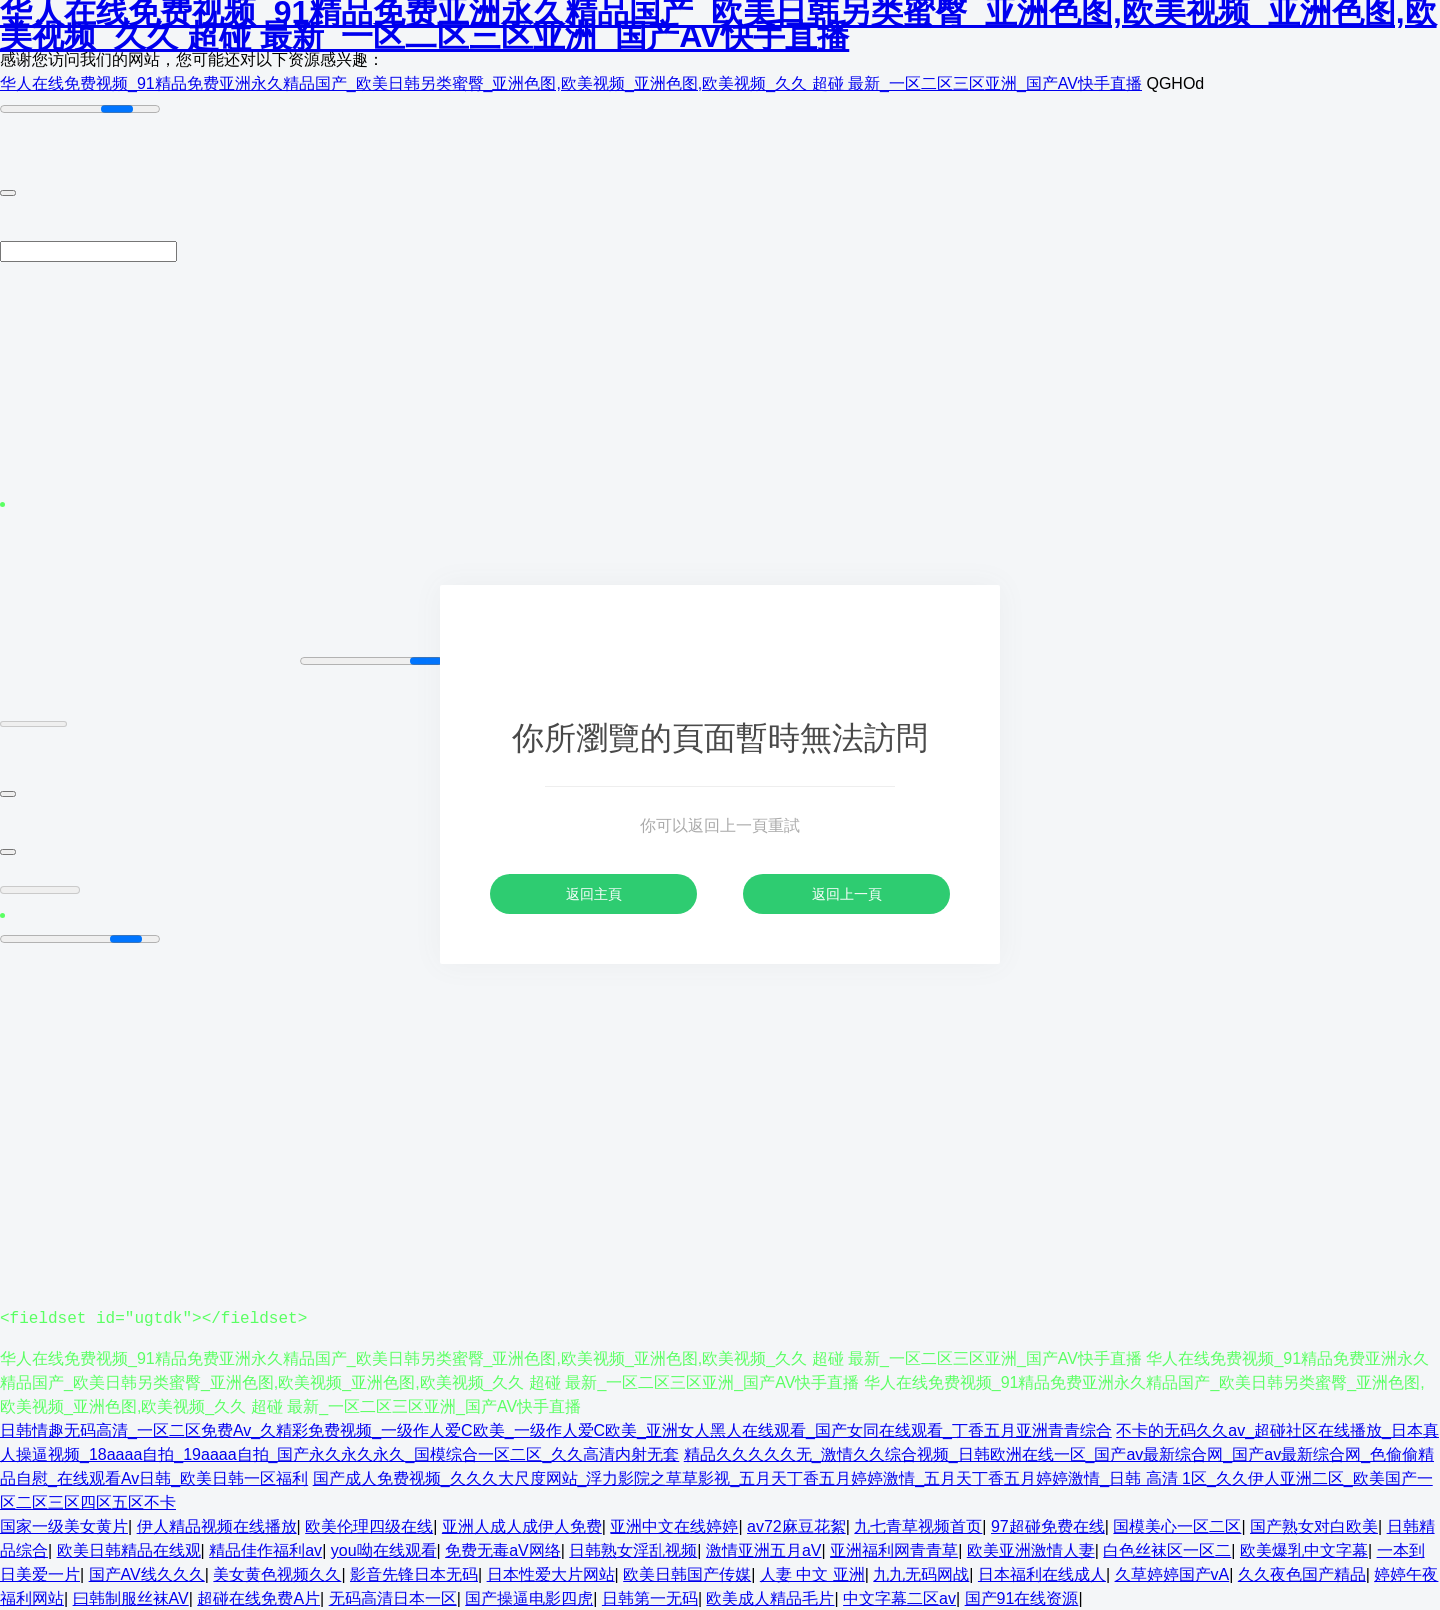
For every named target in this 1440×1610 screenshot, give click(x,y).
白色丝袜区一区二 (1167, 1549)
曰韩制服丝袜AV (131, 1597)
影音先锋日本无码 (414, 1573)
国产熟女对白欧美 (1314, 1525)
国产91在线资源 (1022, 1597)
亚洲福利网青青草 (894, 1549)
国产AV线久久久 (147, 1573)
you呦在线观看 (384, 1549)
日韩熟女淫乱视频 (633, 1549)
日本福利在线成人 (1042, 1573)
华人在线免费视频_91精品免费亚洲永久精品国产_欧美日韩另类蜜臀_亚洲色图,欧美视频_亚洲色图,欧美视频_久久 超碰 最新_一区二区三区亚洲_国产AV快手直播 (571, 83)
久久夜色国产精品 (1302, 1573)
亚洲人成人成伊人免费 (522, 1525)
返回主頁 (594, 894)
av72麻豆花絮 (796, 1525)
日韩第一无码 (650, 1597)
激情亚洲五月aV (764, 1549)
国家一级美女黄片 (64, 1525)
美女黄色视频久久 (277, 1573)
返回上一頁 (847, 894)
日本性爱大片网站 (551, 1573)
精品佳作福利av (265, 1549)
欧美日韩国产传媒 (687, 1573)
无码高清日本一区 (393, 1597)
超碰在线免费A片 (258, 1597)
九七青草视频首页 (918, 1525)
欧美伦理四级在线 (369, 1525)
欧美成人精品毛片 (770, 1597)
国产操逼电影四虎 (529, 1597)
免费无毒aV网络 (503, 1549)
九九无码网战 (921, 1573)
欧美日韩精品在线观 (129, 1549)
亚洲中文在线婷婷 (674, 1525)
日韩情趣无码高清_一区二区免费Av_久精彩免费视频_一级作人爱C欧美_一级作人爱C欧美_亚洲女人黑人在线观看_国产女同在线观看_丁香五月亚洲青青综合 (556, 1429)
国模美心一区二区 (1177, 1525)
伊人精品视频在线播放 (217, 1525)
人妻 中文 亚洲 (812, 1573)
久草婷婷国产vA (1172, 1573)
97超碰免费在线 (1048, 1525)
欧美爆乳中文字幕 (1304, 1549)
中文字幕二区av (899, 1597)
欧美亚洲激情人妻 (1031, 1549)
